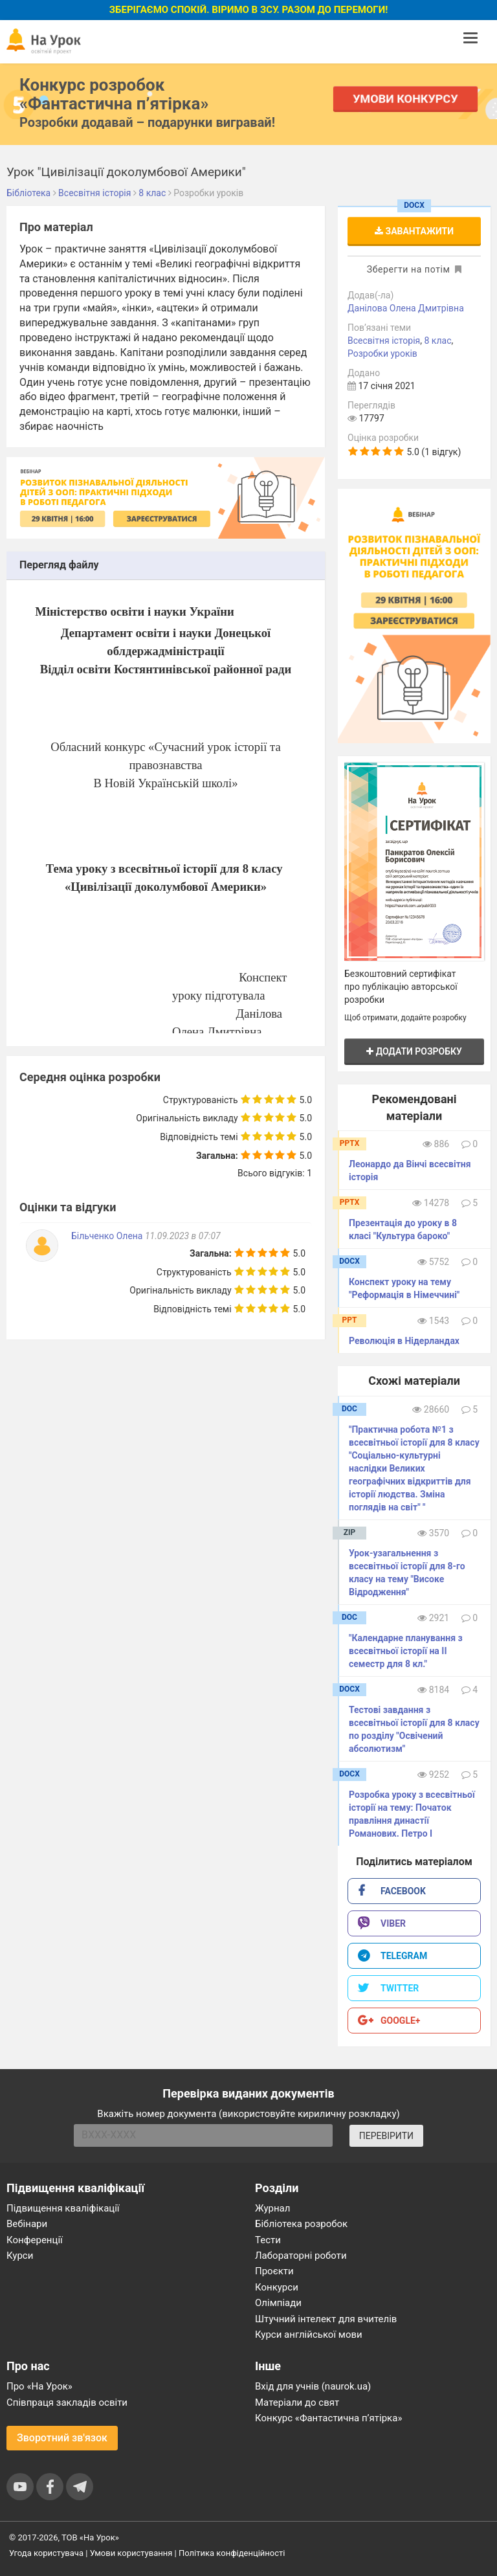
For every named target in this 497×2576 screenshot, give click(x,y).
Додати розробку (414, 1051)
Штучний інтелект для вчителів (326, 2319)
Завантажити (414, 231)
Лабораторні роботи (301, 2255)
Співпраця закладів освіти (66, 2402)
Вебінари (26, 2224)
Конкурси (276, 2287)
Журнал (272, 2208)
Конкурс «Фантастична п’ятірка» (328, 2418)
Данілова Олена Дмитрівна (406, 308)
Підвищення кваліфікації (63, 2208)
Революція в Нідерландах (404, 1341)
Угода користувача (46, 2553)
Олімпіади (278, 2303)
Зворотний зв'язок (62, 2438)
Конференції (34, 2240)
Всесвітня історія (384, 340)
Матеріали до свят (297, 2402)
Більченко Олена (108, 1236)
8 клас (438, 340)
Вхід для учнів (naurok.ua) (313, 2386)
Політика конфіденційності (232, 2553)
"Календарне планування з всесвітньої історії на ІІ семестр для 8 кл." (406, 1651)
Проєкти (274, 2271)
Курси (19, 2255)
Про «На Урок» (39, 2386)
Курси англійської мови (308, 2334)
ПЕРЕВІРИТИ (386, 2136)
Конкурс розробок (113, 94)
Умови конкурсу (405, 99)
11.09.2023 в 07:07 (183, 1236)
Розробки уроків (382, 353)
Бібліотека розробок (301, 2224)
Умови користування (131, 2553)
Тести (268, 2240)
